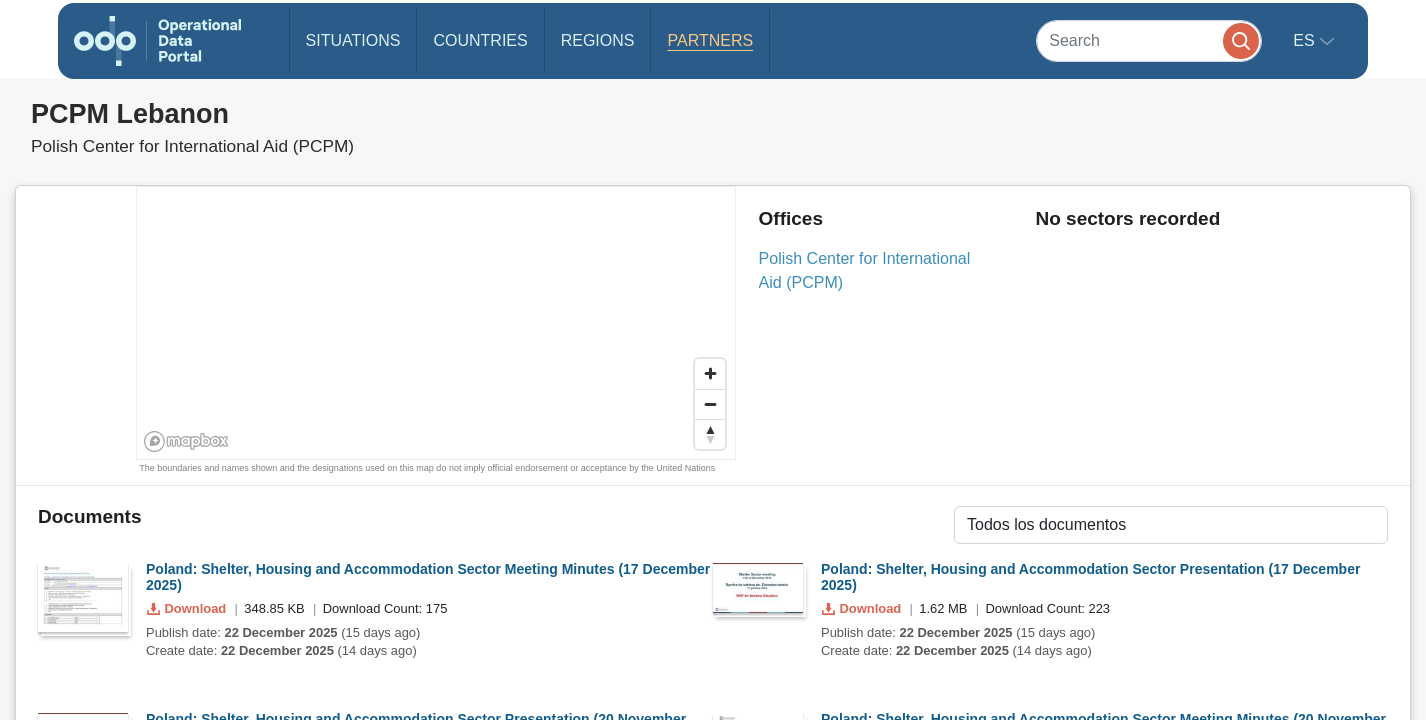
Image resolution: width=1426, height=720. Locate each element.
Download (188, 608)
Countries (480, 40)
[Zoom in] (710, 374)
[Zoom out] (710, 404)
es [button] (1306, 40)
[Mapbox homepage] (186, 441)
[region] (437, 324)
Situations (353, 40)
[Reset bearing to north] (710, 434)
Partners (710, 40)
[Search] (1149, 40)
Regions (598, 40)
